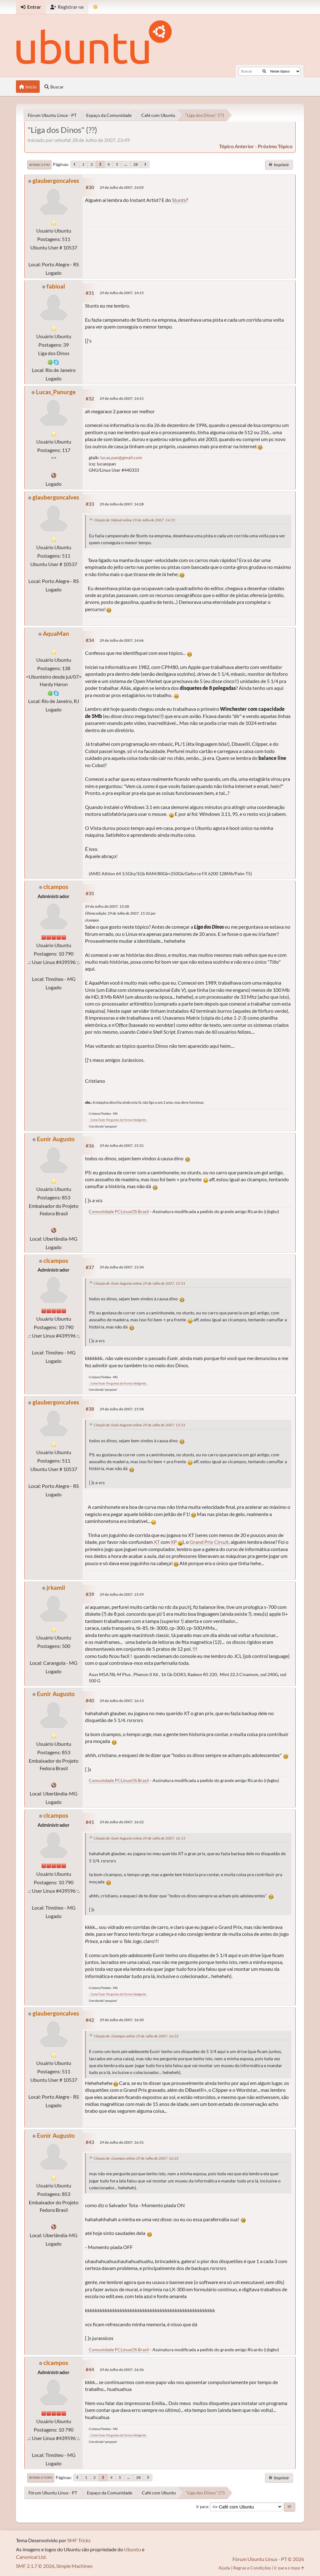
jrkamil (56, 1587)
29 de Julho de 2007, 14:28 (122, 504)
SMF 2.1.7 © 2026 (35, 2566)
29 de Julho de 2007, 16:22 (122, 1822)
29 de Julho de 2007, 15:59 (122, 1594)
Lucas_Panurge (56, 391)
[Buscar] (264, 71)
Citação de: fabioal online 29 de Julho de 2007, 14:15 (134, 520)
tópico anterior (236, 146)
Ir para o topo (40, 2477)
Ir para (202, 2506)
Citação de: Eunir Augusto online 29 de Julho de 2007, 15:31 (139, 1283)
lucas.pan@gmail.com (121, 457)
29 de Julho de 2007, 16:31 (122, 2142)
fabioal (56, 286)
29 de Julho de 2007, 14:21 (122, 398)
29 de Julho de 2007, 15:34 (122, 1267)
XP (174, 1542)
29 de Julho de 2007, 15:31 (122, 1145)
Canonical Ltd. (31, 2557)
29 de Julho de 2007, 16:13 (122, 1701)
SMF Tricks (79, 2540)
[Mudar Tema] (95, 7)
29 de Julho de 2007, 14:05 (122, 187)
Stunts (179, 200)
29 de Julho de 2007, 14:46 (122, 640)
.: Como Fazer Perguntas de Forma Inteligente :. (118, 1120)
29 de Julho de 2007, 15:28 (107, 906)
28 (135, 164)
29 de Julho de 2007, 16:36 (122, 2370)
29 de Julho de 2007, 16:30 (122, 2020)
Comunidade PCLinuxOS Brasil (119, 1211)
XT (157, 1542)
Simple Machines (74, 2566)
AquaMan (56, 633)
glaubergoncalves (55, 180)
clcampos (55, 886)
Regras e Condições (252, 2567)
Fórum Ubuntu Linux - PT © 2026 (268, 2559)
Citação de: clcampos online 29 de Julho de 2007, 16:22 (136, 2036)
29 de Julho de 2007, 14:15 (122, 293)
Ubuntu (132, 2549)
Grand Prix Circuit (209, 1542)
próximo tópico (275, 146)
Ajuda (224, 2567)
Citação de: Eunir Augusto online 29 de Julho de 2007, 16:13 (139, 1838)
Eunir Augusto (56, 1138)
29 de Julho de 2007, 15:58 (122, 1409)
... (125, 164)
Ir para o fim (39, 165)
